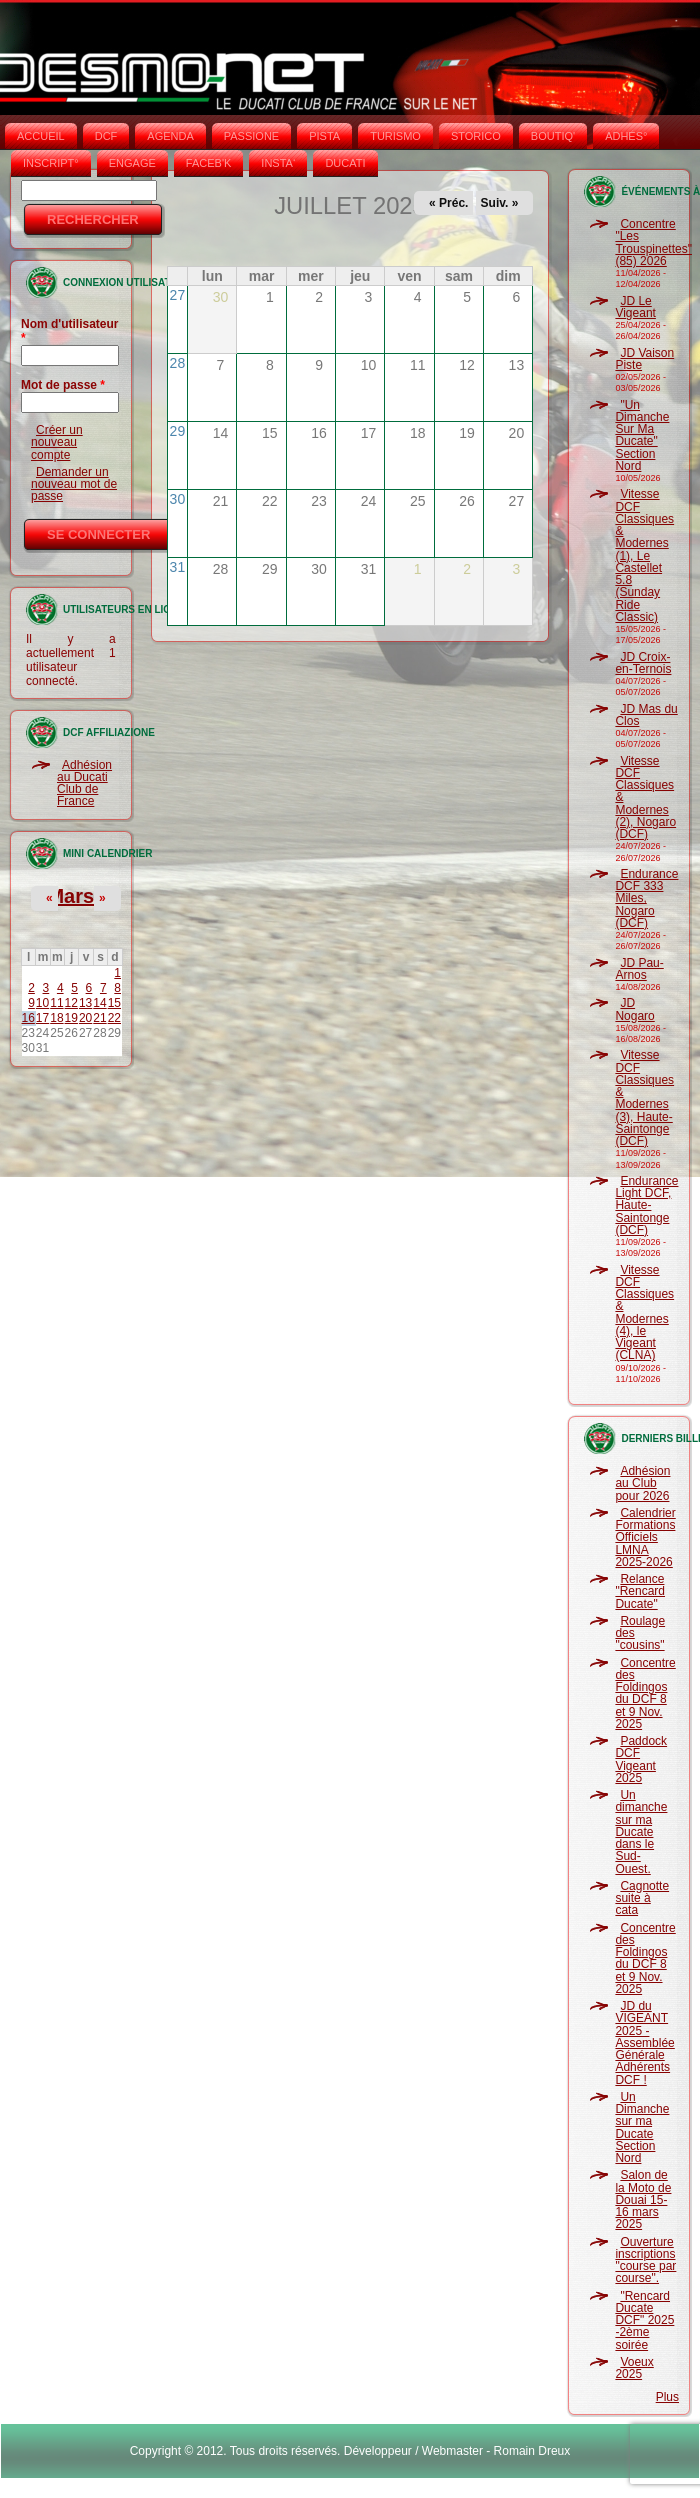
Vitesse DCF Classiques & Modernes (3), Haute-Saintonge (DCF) (644, 1098)
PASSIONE (251, 136)
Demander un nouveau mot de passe (74, 484)
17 (42, 1018)
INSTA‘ (278, 163)
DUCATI (345, 163)
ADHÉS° (626, 136)
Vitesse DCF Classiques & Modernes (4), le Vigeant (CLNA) (644, 1313)
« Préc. (448, 203)
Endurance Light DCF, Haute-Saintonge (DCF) (646, 1205)
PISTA (324, 136)
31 (178, 567)
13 (85, 1003)
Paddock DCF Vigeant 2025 (641, 1759)
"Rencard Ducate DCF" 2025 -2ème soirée (644, 2320)
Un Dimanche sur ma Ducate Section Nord (642, 2127)
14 (99, 1003)
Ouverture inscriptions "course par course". (645, 2260)
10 (42, 1003)
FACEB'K (209, 163)
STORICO (476, 136)
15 (114, 1003)
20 (85, 1018)
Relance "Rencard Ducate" (640, 1591)
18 (56, 1018)
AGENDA (170, 136)
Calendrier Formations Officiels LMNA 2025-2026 (645, 1537)
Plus (667, 2397)
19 (71, 1018)
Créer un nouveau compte (57, 442)
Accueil (41, 136)
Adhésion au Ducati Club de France (84, 783)
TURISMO (395, 136)
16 (28, 1018)
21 (99, 1018)
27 (178, 295)
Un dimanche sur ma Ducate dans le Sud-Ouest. (641, 1832)
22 (114, 1018)
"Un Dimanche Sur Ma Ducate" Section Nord (642, 435)
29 (178, 431)
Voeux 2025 (634, 2368)
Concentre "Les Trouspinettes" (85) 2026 (653, 242)
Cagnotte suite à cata (642, 1898)
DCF (106, 136)
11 (56, 1003)
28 (178, 363)
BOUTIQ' (553, 136)
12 (71, 1003)
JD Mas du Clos (646, 715)
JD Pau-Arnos (639, 969)
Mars (70, 896)
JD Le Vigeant (635, 307)
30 (178, 499)
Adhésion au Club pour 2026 (642, 1483)
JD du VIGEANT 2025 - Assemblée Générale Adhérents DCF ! (644, 2043)
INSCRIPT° (51, 163)
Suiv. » (500, 203)
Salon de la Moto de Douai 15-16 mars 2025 (643, 2199)
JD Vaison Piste (644, 359)
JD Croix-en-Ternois (643, 663)
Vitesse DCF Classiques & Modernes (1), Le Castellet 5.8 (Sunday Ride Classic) (644, 555)
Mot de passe (63, 385)
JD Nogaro (634, 1009)
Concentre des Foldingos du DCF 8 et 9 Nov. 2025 (645, 1693)
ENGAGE (132, 163)
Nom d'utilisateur (70, 331)
